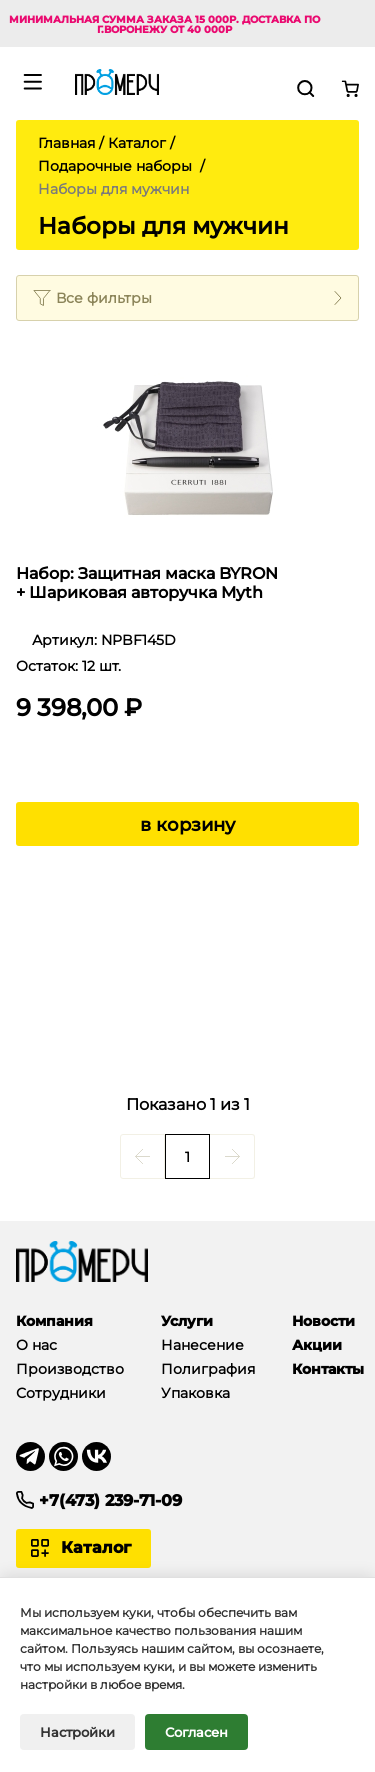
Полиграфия (208, 1369)
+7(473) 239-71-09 (110, 1500)
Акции (317, 1345)
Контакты (328, 1369)
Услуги (187, 1321)
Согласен (196, 1741)
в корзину (187, 825)
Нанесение (202, 1345)
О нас (36, 1345)
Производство (70, 1369)
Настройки (77, 1741)
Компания (54, 1321)
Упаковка (195, 1393)
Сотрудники (61, 1393)
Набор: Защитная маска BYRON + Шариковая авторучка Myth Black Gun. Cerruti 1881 (147, 584)
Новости (323, 1321)
